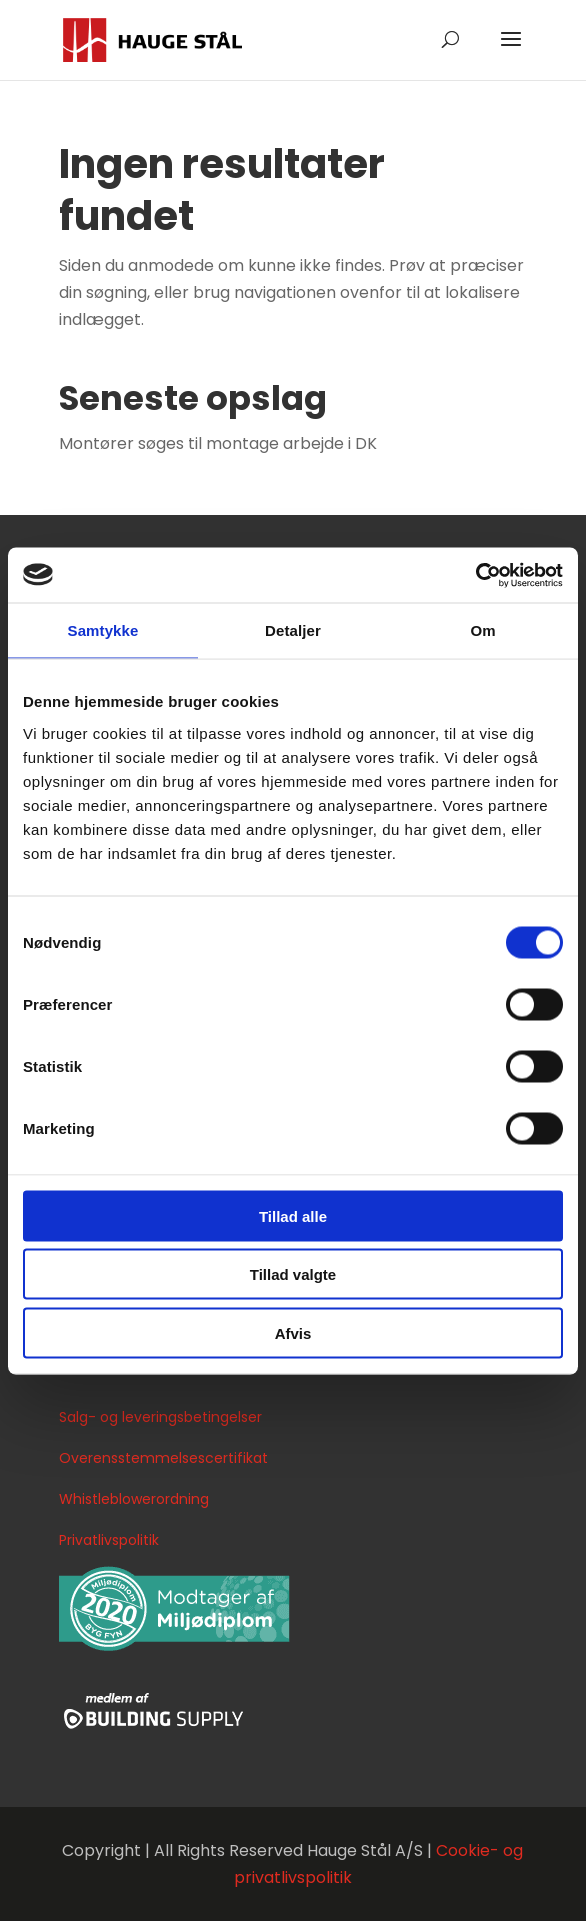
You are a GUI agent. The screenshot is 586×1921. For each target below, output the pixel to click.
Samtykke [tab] (103, 630)
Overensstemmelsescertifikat (163, 1458)
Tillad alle (293, 1215)
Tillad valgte (293, 1274)
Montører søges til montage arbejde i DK (218, 443)
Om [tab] (482, 630)
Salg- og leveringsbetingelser (160, 1417)
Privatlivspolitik (109, 1540)
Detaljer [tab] (293, 630)
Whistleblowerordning (134, 1499)
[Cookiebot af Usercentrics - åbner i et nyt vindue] (475, 575)
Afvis (293, 1332)
